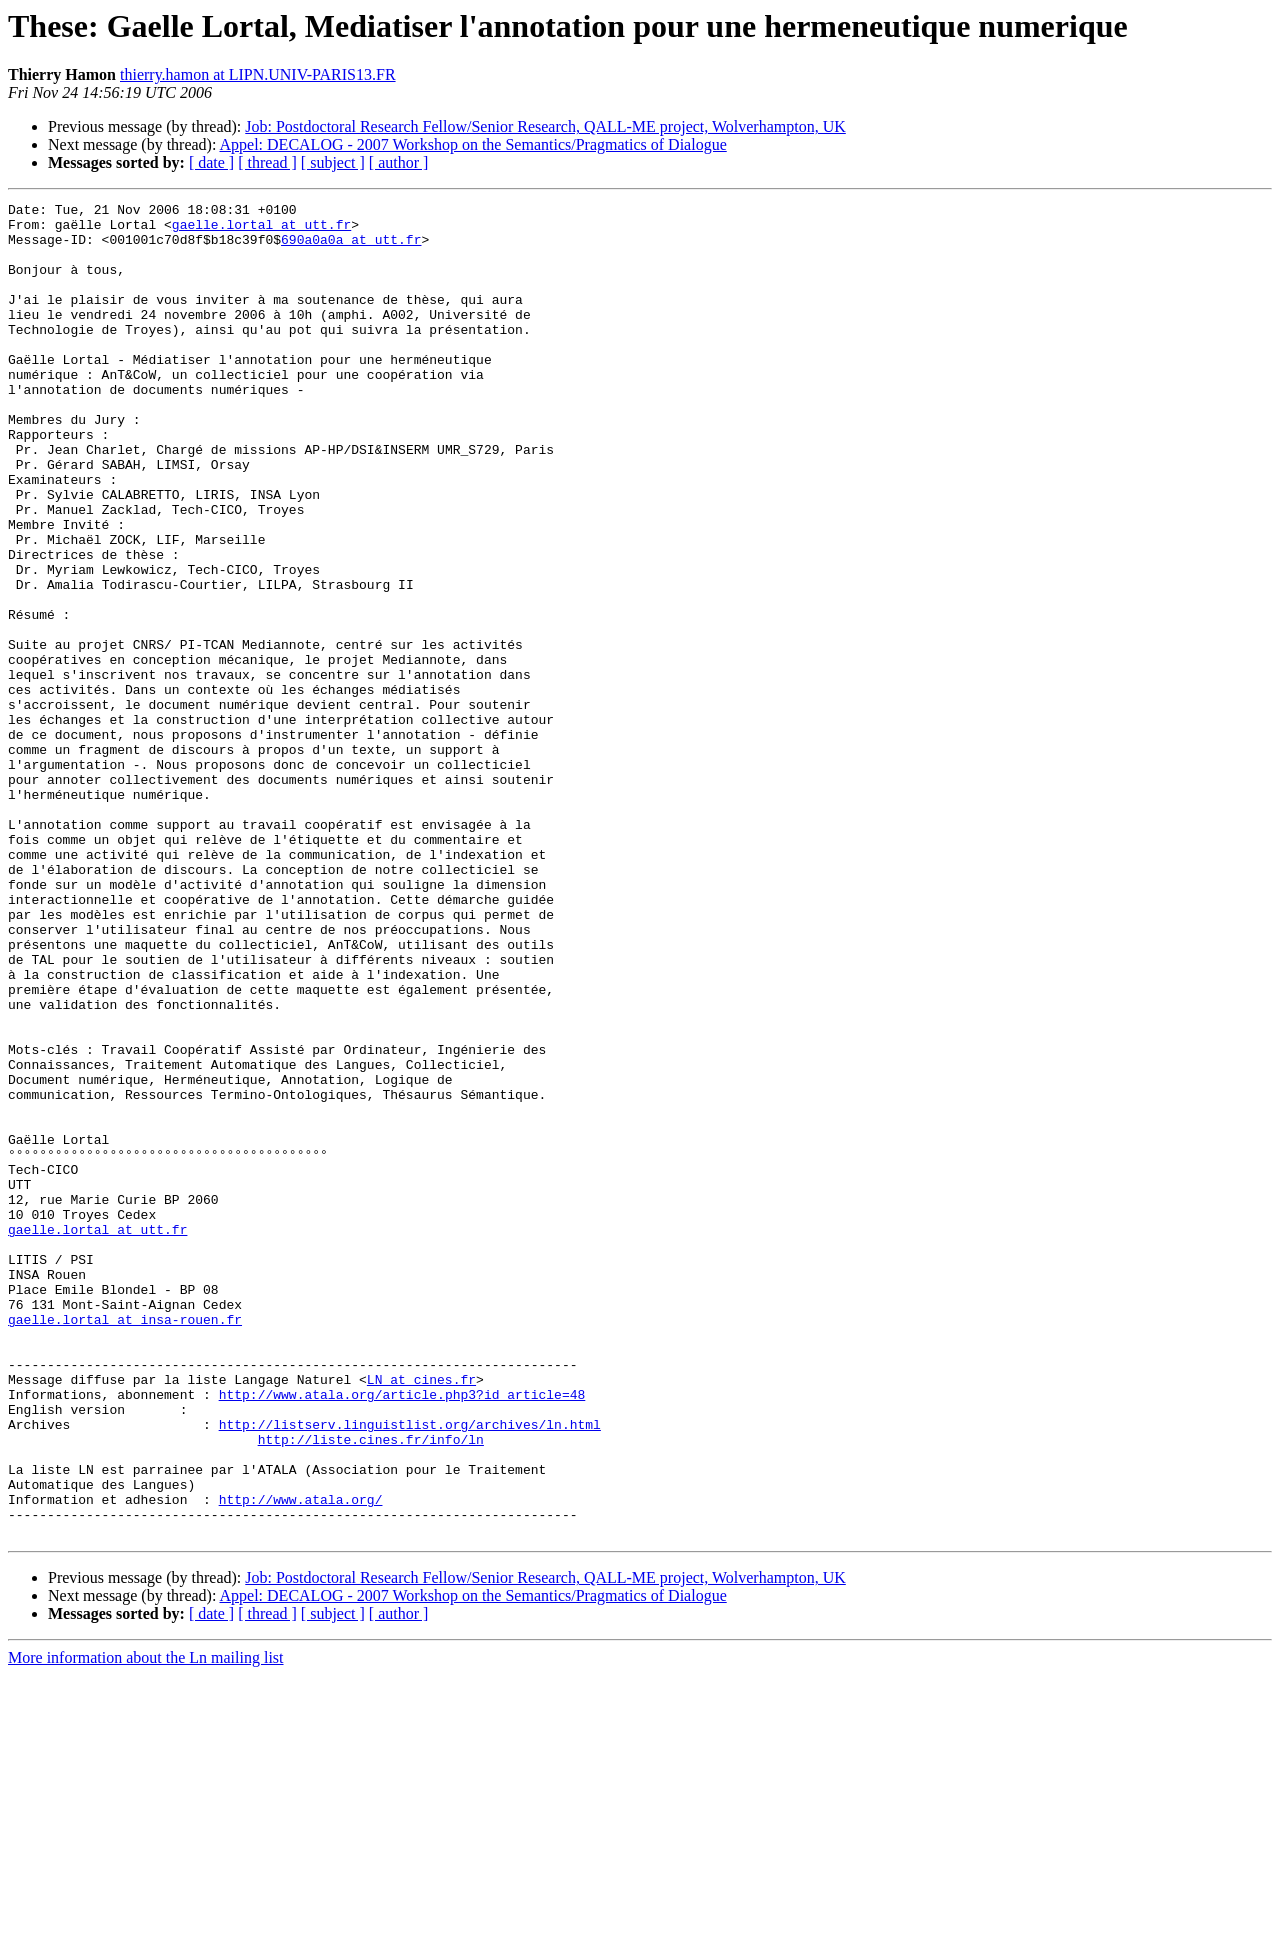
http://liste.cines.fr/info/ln (371, 1688)
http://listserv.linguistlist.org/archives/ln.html (410, 1670)
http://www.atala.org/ (301, 1760)
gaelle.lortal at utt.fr (261, 230)
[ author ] (399, 162)
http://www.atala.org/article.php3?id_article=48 (402, 1634)
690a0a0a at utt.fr (351, 248)
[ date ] (211, 162)
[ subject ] (333, 162)
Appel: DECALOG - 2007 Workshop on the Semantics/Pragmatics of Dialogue (473, 144)
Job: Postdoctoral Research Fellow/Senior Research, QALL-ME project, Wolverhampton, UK (545, 126)
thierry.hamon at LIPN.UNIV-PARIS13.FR (258, 74)
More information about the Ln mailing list (146, 1924)
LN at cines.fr (421, 1616)
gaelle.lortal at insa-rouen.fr (125, 1544)
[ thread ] (267, 162)
